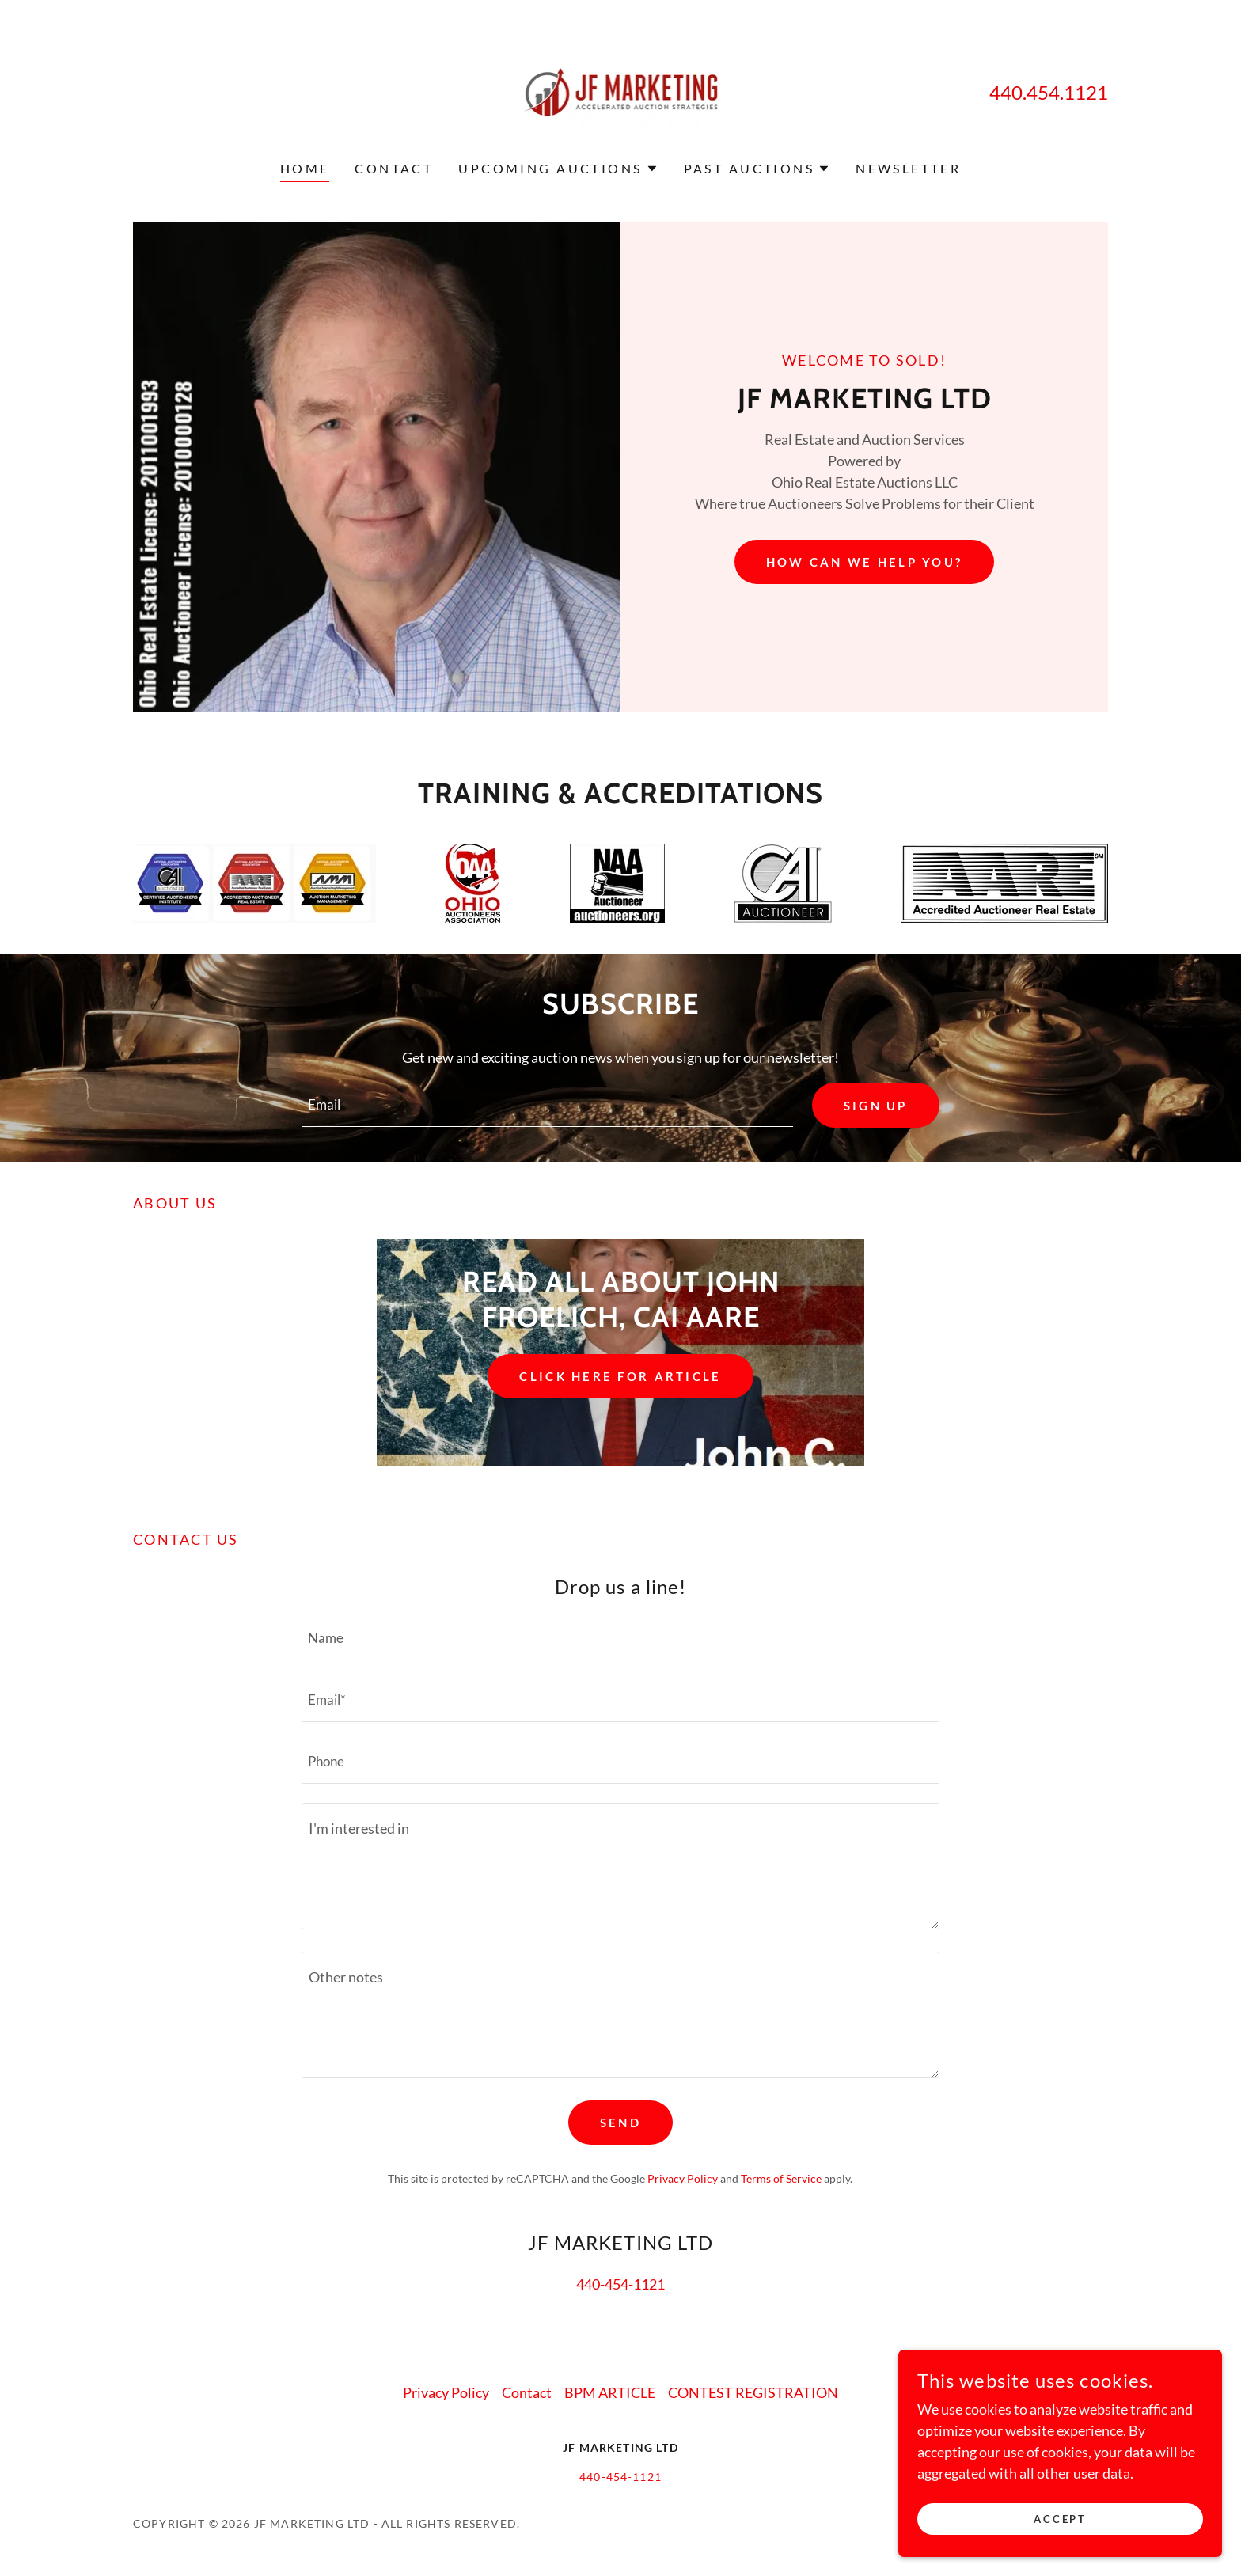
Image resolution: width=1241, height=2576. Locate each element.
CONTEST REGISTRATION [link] (753, 2394)
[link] (620, 90)
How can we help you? (864, 561)
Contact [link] (394, 168)
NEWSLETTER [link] (908, 168)
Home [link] (305, 168)
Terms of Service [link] (781, 2180)
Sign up (873, 1105)
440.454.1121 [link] (1048, 92)
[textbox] (544, 1106)
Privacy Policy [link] (682, 2180)
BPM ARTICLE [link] (609, 2394)
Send (620, 2124)
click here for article (620, 1378)
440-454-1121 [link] (620, 2285)
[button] (558, 168)
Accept (1064, 2519)
